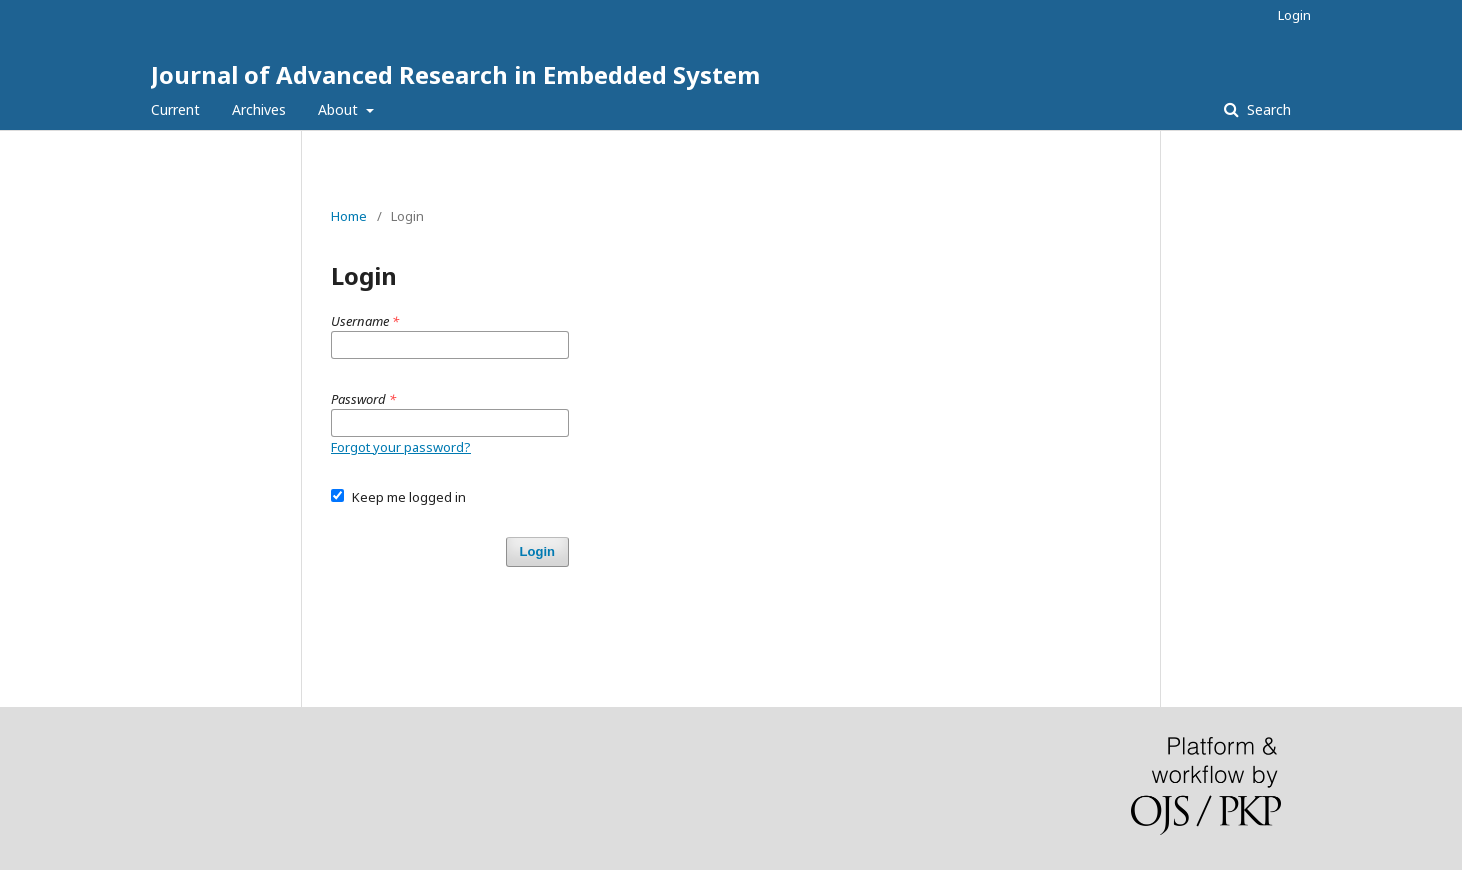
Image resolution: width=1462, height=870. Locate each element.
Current (175, 109)
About (340, 109)
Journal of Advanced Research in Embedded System (455, 74)
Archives (259, 109)
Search (1267, 109)
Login (1294, 15)
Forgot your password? (401, 447)
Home (349, 216)
